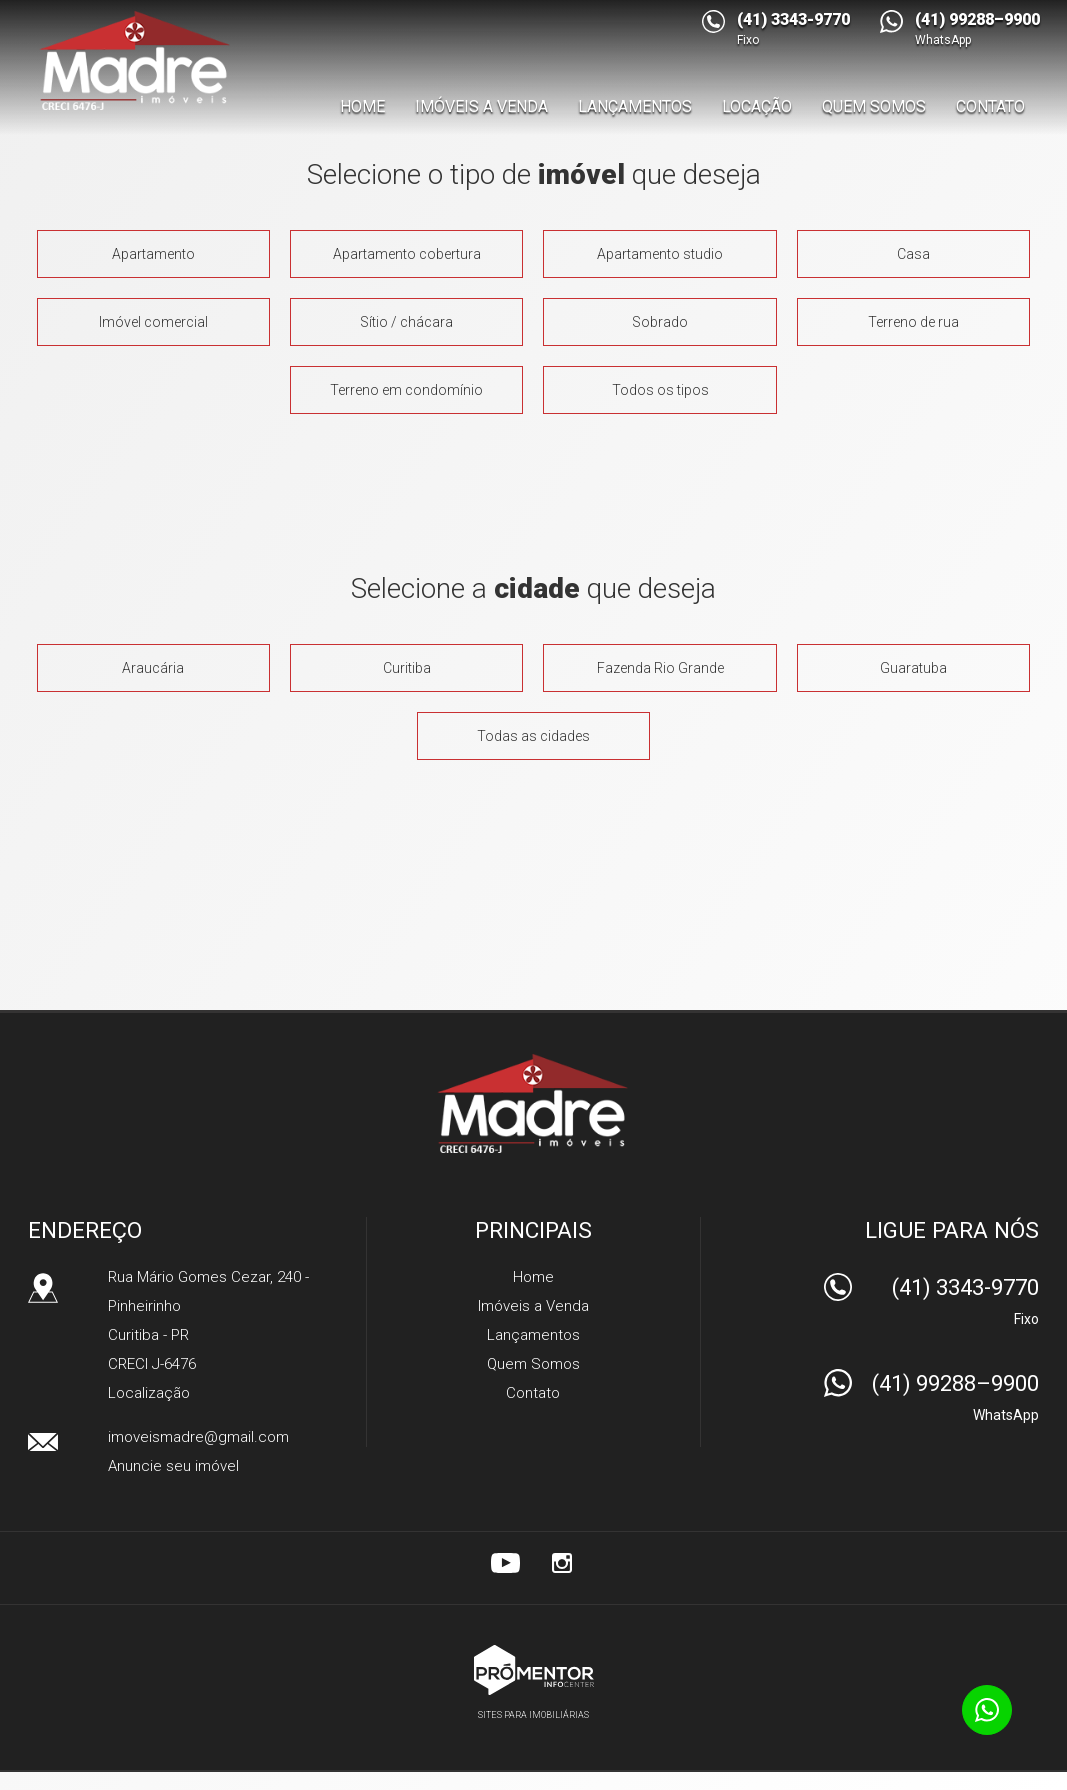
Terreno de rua (913, 322)
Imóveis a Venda (481, 106)
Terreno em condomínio (406, 390)
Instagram (562, 1563)
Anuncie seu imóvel (173, 1466)
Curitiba (407, 668)
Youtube (506, 1563)
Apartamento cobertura (407, 254)
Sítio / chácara (406, 322)
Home (362, 106)
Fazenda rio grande (660, 668)
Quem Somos (874, 106)
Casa (913, 254)
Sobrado (660, 322)
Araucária (153, 668)
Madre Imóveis (533, 1103)
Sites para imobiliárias (533, 1715)
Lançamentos (635, 106)
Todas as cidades (533, 736)
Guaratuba (913, 668)
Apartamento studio (660, 254)
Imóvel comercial (153, 322)
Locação (757, 106)
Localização (149, 1393)
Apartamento (153, 254)
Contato (990, 106)
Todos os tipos (660, 390)
